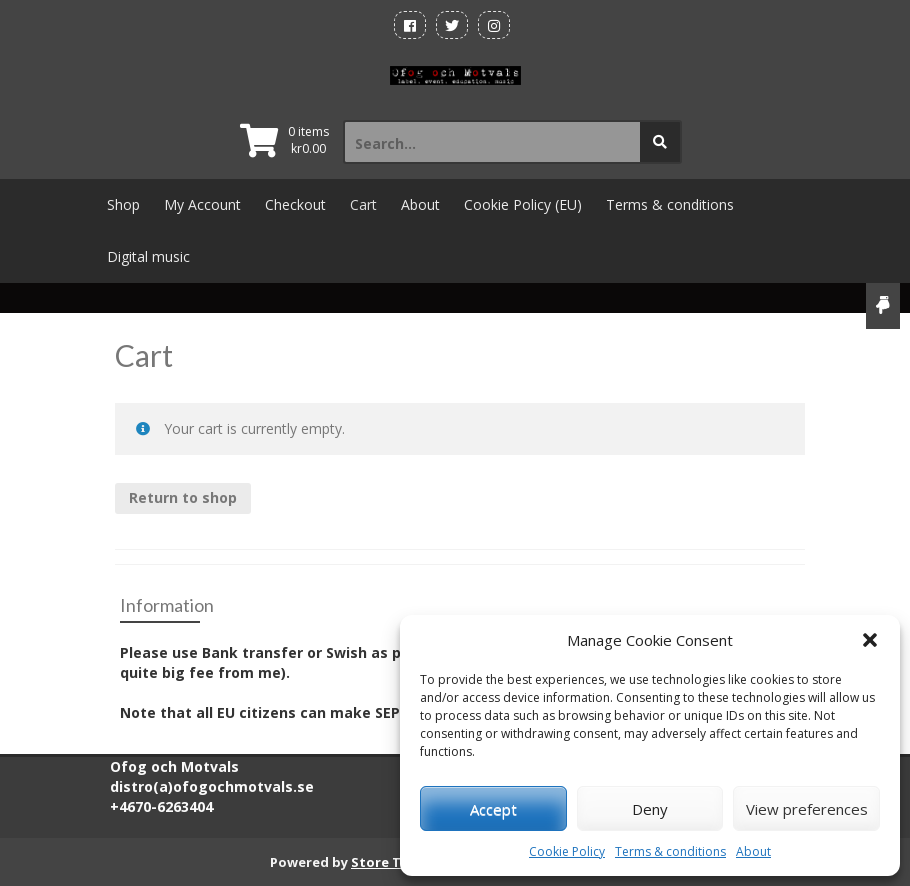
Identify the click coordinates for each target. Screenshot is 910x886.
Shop (123, 204)
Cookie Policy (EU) (523, 204)
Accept (493, 809)
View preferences (807, 809)
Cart (363, 204)
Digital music (148, 256)
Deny (650, 809)
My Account (202, 204)
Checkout (295, 204)
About (753, 851)
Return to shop (183, 497)
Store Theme (394, 862)
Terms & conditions (670, 851)
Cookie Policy (567, 851)
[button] (870, 640)
